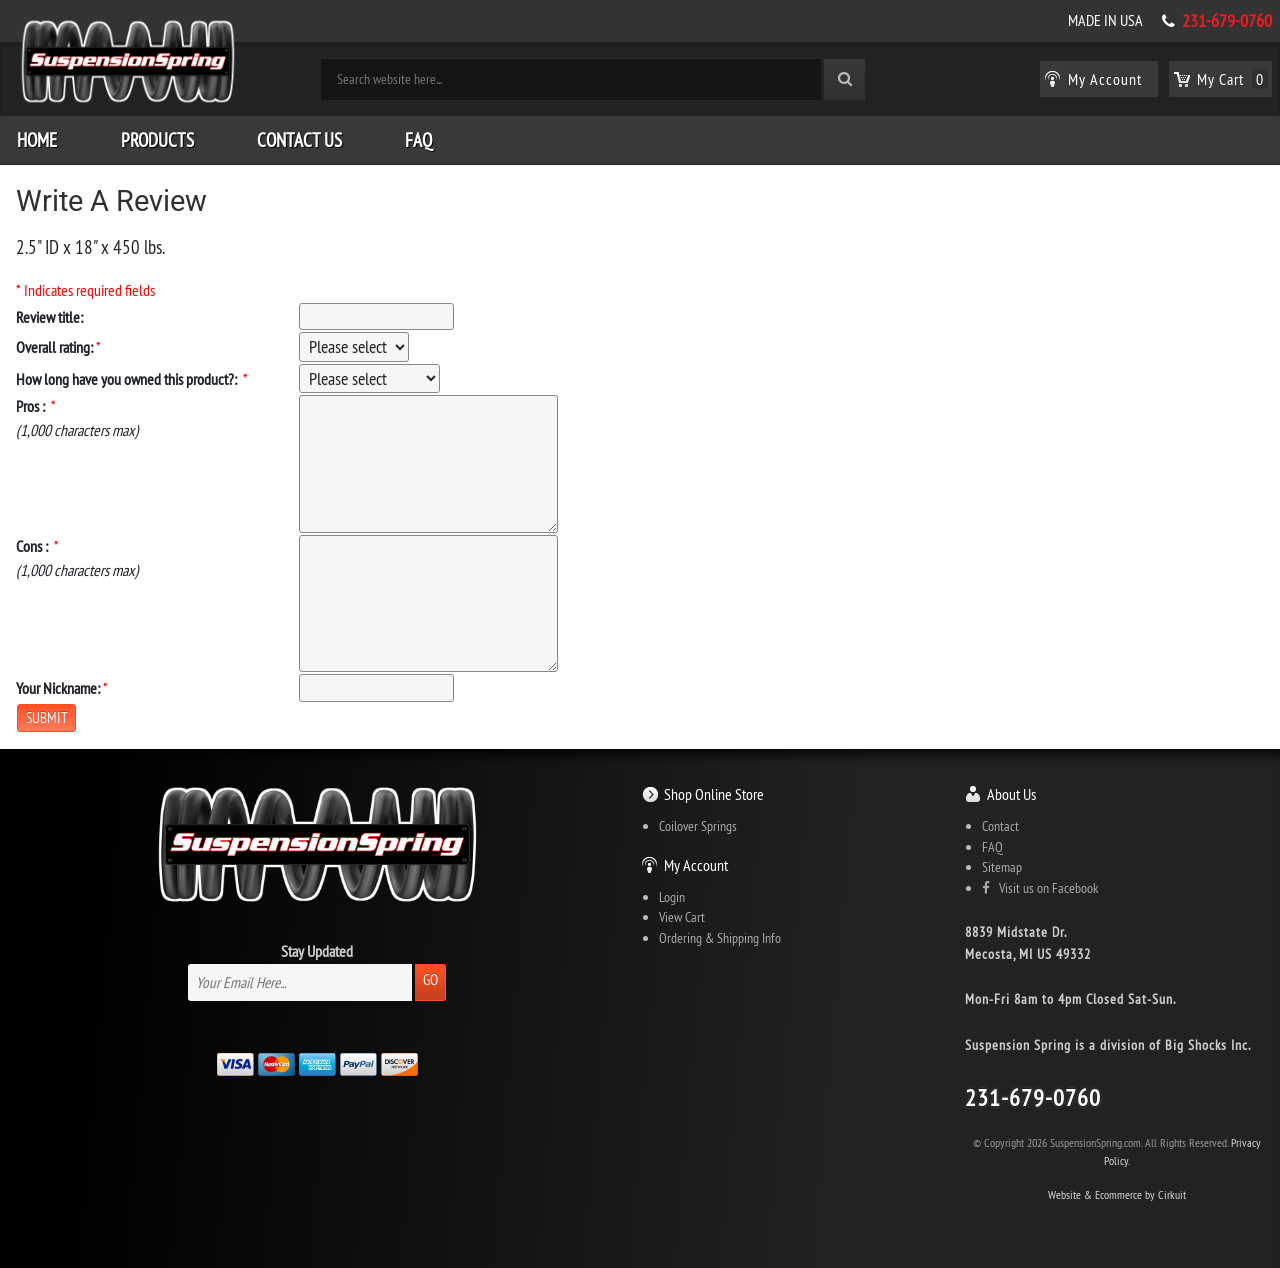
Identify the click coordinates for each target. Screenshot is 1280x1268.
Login (672, 897)
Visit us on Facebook (1040, 888)
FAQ (418, 140)
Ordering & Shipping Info (720, 938)
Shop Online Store (714, 794)
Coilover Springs (698, 826)
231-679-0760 (1227, 21)
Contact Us (299, 140)
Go (430, 979)
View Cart (682, 917)
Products (157, 140)
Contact (1000, 826)
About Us (1011, 794)
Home (37, 140)
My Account (696, 865)
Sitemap (1002, 867)
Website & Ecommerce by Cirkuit (1117, 1194)
